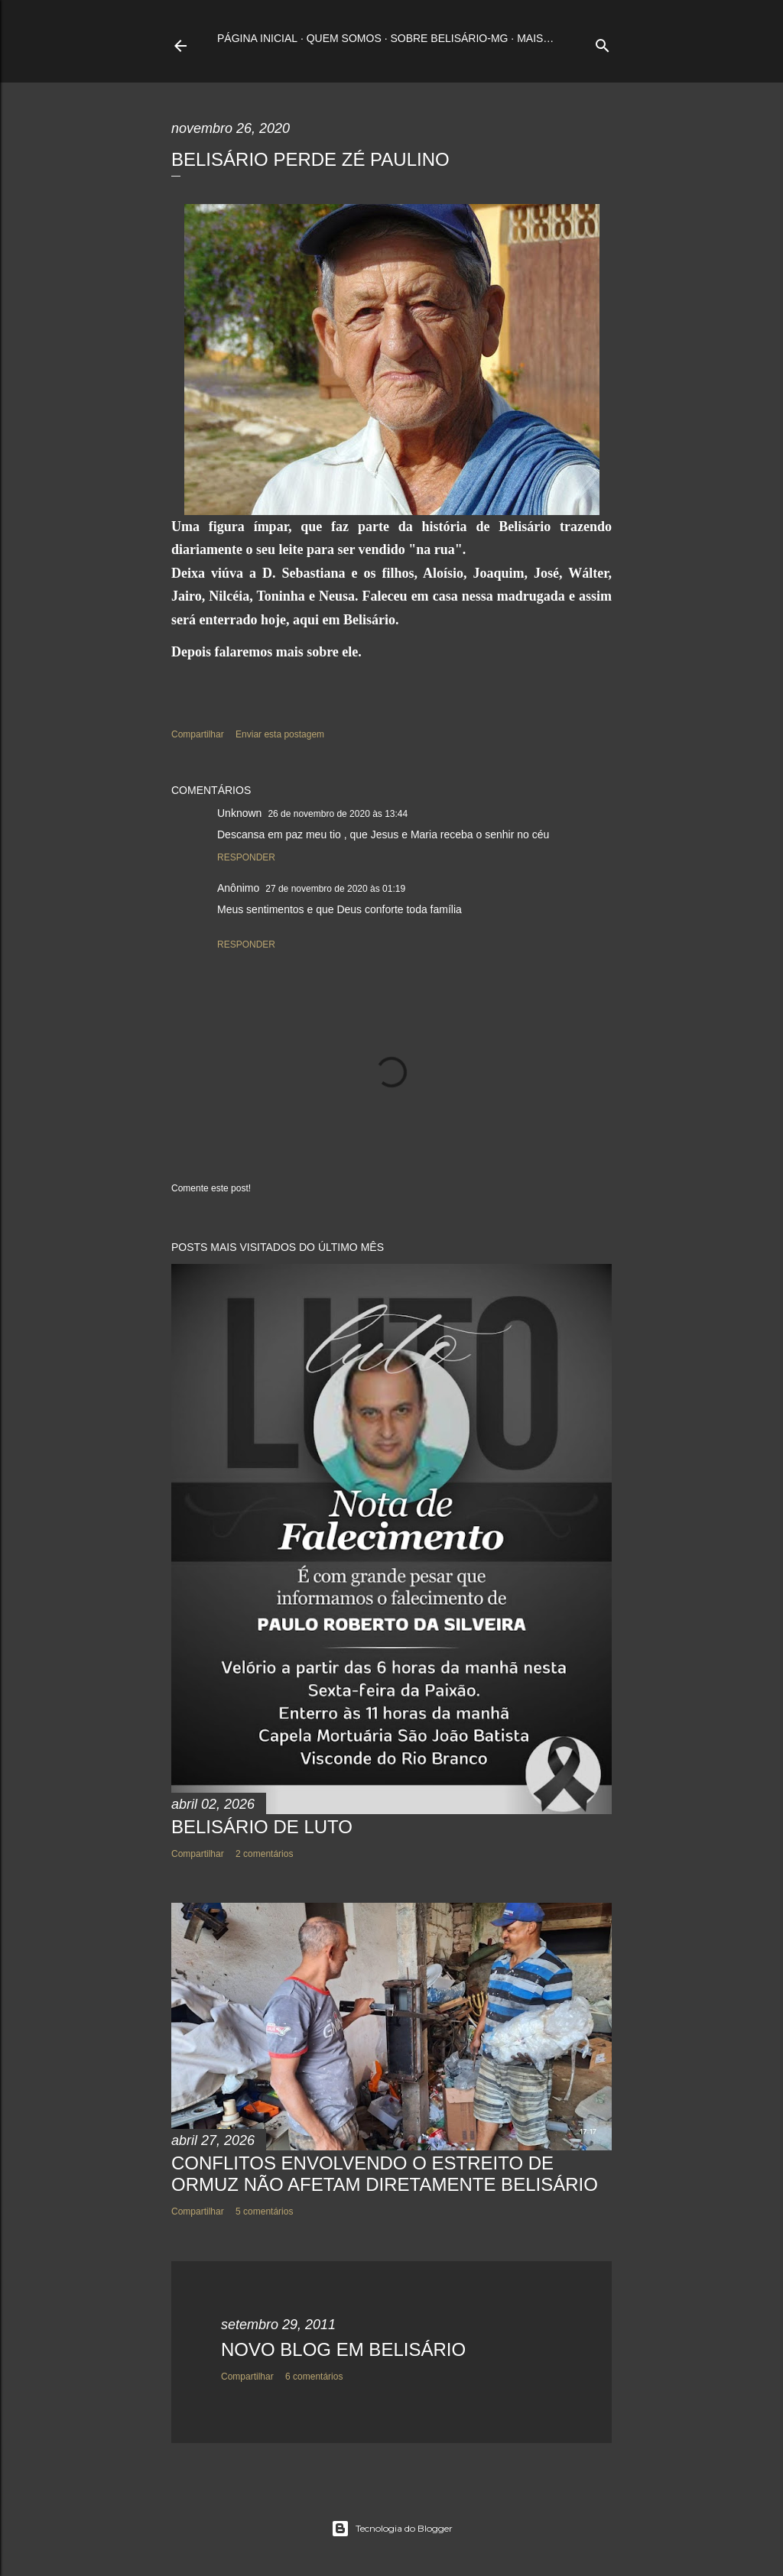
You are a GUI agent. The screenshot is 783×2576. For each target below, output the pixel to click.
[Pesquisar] (602, 42)
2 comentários (264, 1854)
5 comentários (264, 2211)
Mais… (535, 38)
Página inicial (257, 38)
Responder (246, 857)
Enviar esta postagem (280, 734)
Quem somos (344, 38)
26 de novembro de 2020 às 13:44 (338, 813)
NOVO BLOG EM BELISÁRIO (343, 2349)
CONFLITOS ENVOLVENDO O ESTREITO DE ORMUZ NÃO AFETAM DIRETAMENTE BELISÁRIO (384, 2174)
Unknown (239, 813)
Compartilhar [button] (197, 734)
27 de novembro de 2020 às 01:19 (335, 888)
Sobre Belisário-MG (449, 38)
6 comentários (314, 2376)
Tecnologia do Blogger (392, 2528)
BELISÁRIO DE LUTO (262, 1826)
